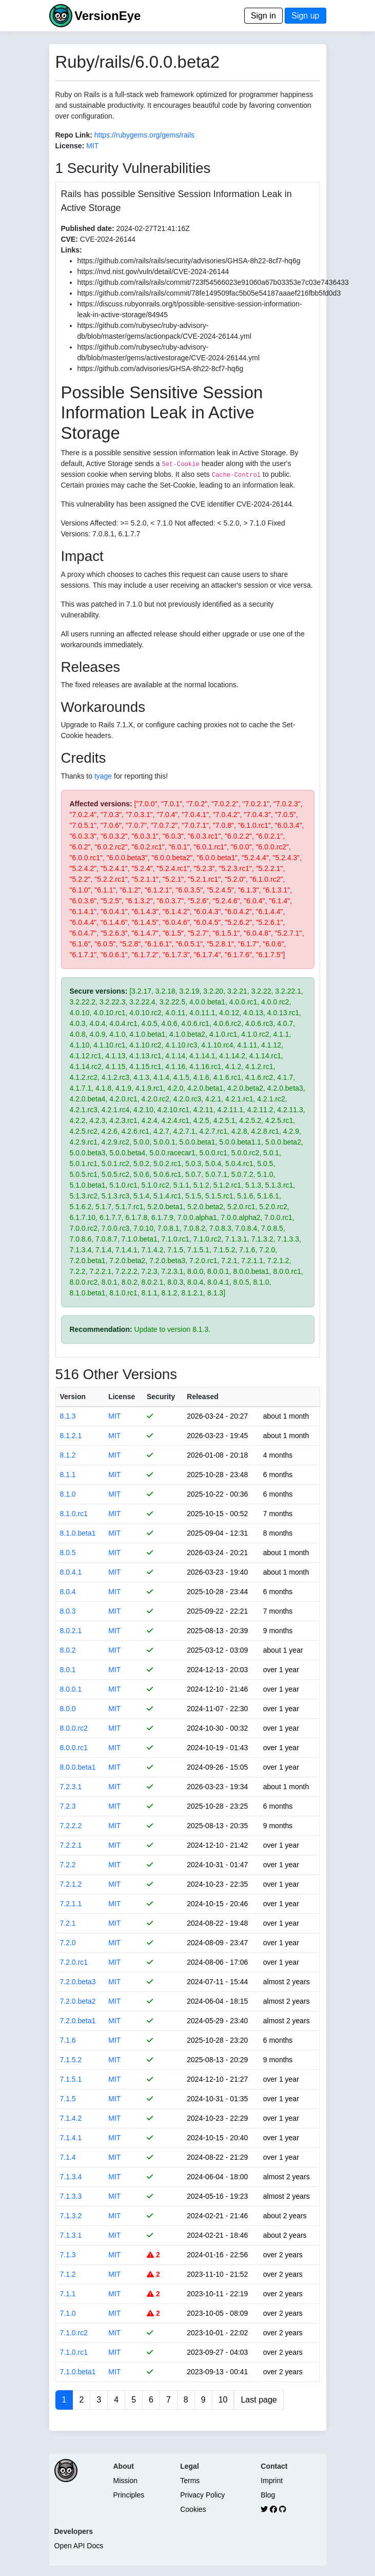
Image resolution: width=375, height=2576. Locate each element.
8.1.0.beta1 (78, 1533)
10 (223, 2399)
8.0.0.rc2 (74, 1728)
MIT (92, 146)
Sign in (263, 15)
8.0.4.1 (71, 1572)
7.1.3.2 (71, 2216)
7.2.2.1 (71, 1845)
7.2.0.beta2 (78, 2001)
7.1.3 (68, 2255)
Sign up (305, 15)
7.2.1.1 (71, 1904)
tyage (103, 776)
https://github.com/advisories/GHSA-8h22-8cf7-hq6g (160, 368)
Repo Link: (73, 135)
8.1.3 (68, 1416)
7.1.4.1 (71, 2138)
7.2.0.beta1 (78, 2021)
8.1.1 (68, 1474)
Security (161, 1396)
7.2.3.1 (71, 1787)
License (121, 1396)
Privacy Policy (202, 2495)
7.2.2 (68, 1865)
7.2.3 (68, 1806)
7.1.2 (68, 2274)
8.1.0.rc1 (74, 1513)
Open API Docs (79, 2546)
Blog (268, 2495)
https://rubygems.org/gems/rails (144, 135)
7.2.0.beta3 (78, 1982)
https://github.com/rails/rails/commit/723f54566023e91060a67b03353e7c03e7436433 (213, 282)
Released (202, 1396)
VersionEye (107, 16)
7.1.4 (68, 2157)
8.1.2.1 (71, 1435)
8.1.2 (68, 1455)
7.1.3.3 (71, 2196)
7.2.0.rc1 (74, 1962)
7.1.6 (68, 2040)
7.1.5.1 (71, 2079)
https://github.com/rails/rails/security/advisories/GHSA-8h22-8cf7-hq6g (189, 261)
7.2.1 (68, 1923)
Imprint (272, 2480)
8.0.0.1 (71, 1689)
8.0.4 (68, 1591)
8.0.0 (68, 1709)
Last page (259, 2399)
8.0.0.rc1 (74, 1748)
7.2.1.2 (71, 1884)
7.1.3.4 (71, 2177)
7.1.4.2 (71, 2118)
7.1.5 (68, 2099)
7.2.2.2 (71, 1826)
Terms (190, 2480)
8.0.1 (68, 1669)
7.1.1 (68, 2294)
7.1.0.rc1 (74, 2352)
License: (70, 146)
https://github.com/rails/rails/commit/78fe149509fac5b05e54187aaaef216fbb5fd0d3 (209, 293)
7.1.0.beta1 (78, 2372)
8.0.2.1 (71, 1630)
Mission (125, 2480)
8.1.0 (68, 1494)
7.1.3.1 (71, 2235)
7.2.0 (68, 1943)
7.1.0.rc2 (74, 2333)
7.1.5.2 (71, 2060)
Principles (129, 2495)
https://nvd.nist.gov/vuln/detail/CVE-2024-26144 (153, 271)
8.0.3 (68, 1611)
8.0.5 (68, 1552)
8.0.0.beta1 (78, 1767)
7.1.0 (68, 2313)
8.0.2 (68, 1650)
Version (73, 1396)
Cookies (193, 2509)
